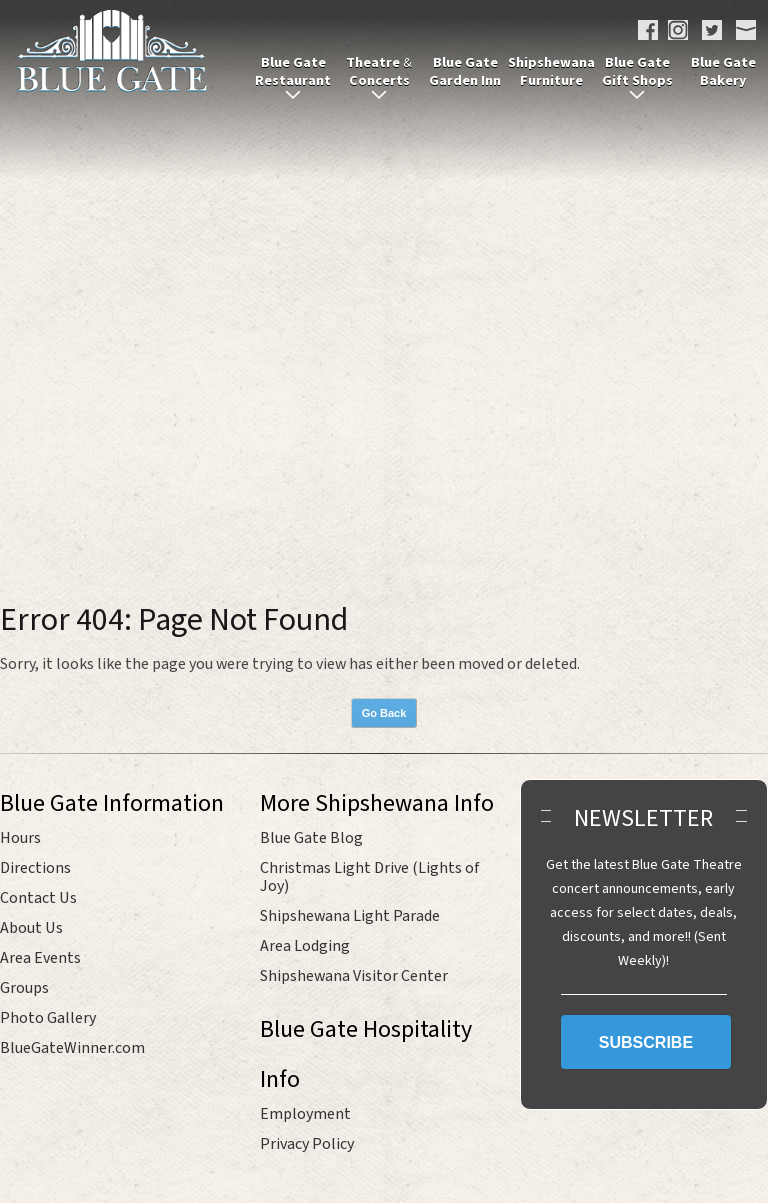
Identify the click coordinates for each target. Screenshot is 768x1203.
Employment (305, 1114)
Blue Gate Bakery (723, 72)
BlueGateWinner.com (72, 1048)
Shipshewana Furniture (551, 72)
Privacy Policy (307, 1144)
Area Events (40, 958)
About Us (31, 928)
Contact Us (38, 898)
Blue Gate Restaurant (293, 72)
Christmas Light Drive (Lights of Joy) (370, 877)
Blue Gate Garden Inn (465, 72)
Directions (35, 868)
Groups (24, 988)
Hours (20, 838)
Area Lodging (305, 946)
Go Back (384, 713)
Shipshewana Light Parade (350, 916)
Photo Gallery (48, 1018)
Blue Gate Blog (311, 838)
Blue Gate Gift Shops (637, 72)
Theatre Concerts (379, 72)
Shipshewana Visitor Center (354, 976)
